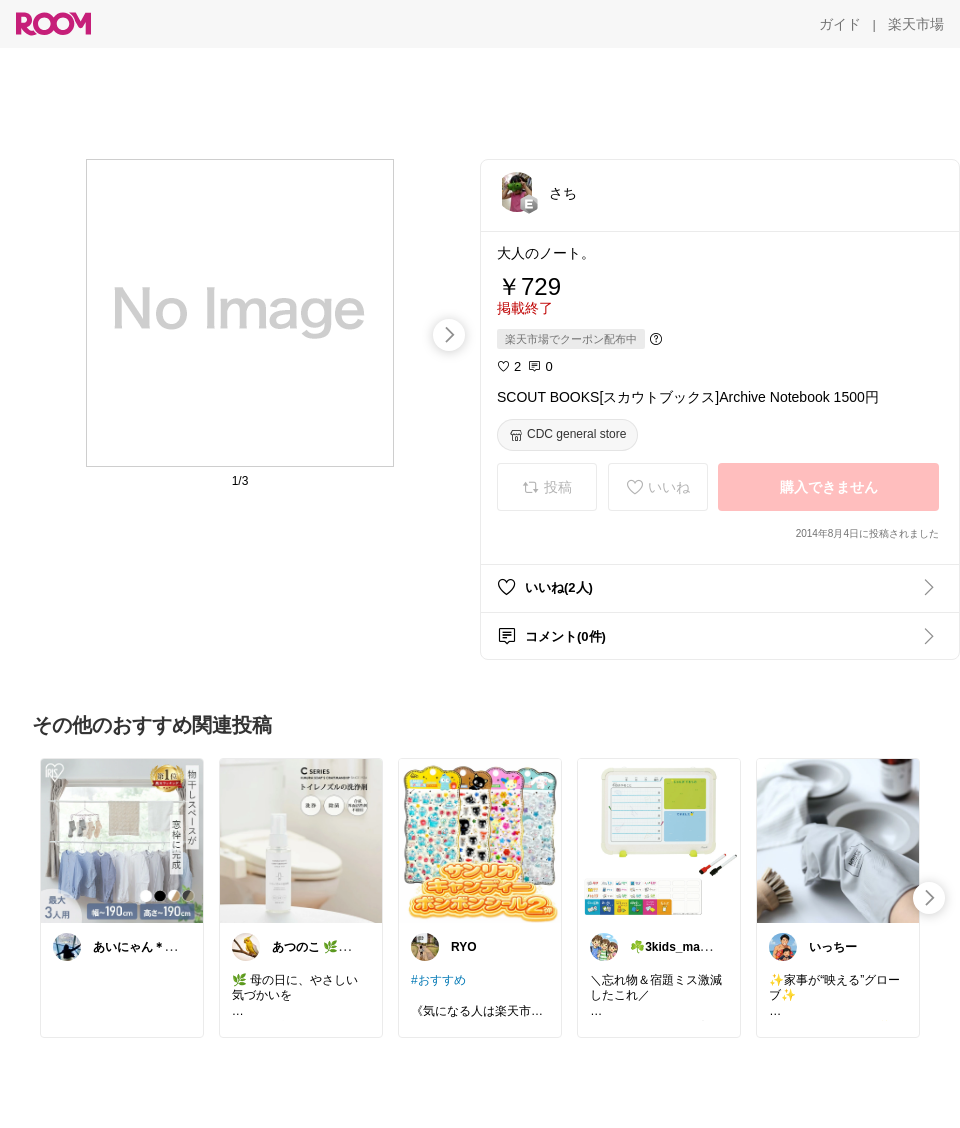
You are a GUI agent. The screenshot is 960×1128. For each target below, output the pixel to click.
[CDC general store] (567, 435)
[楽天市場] (916, 24)
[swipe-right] (449, 335)
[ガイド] (840, 24)
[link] (122, 840)
